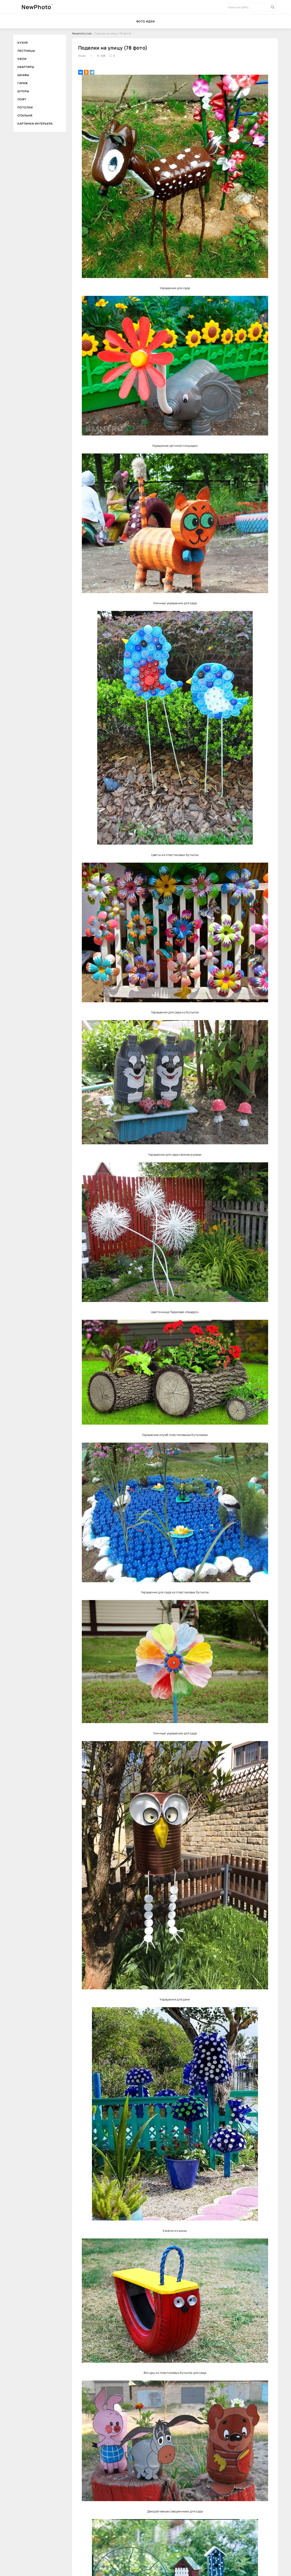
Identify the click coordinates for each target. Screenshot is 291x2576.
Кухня (22, 43)
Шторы (23, 91)
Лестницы (26, 51)
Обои (22, 59)
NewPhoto (36, 7)
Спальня (24, 115)
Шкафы (23, 75)
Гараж (22, 83)
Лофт (21, 99)
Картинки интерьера (35, 123)
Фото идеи (145, 21)
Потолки (25, 107)
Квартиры (25, 67)
